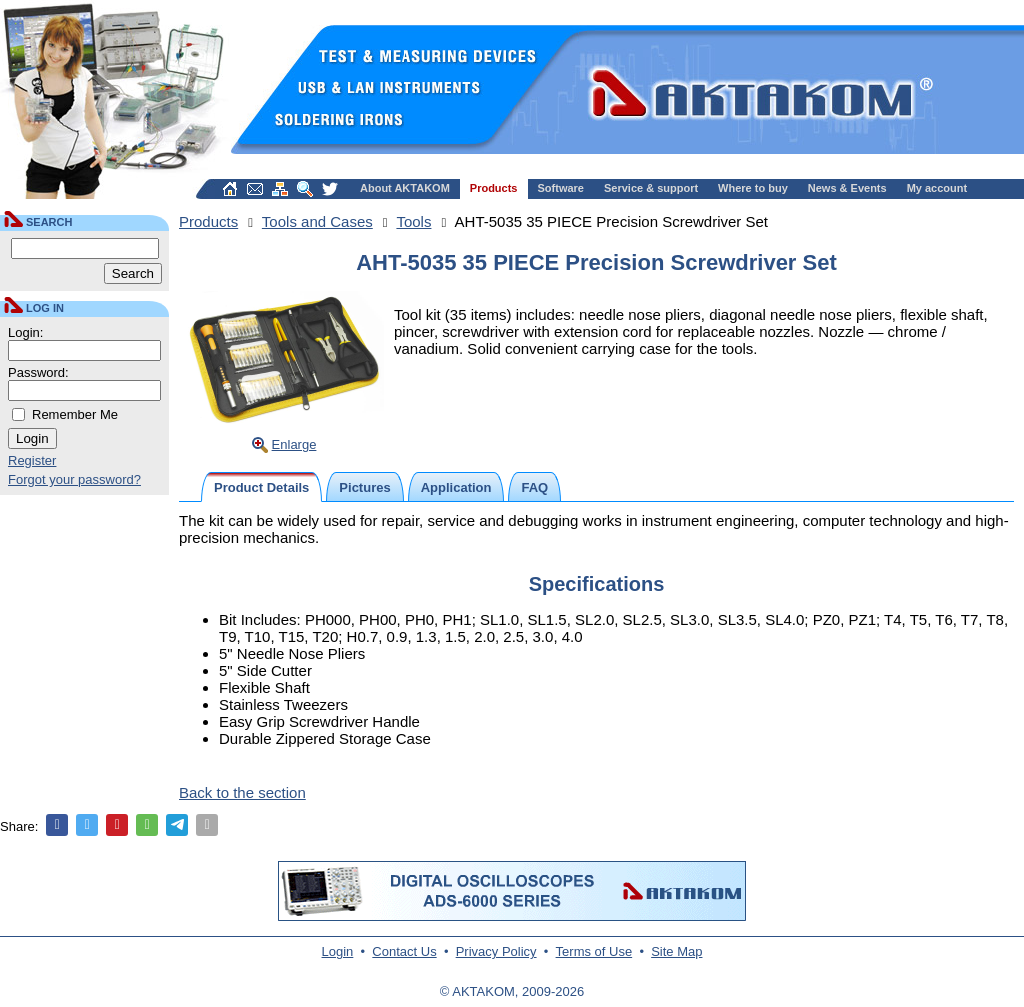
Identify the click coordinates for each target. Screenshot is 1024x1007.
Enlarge (294, 444)
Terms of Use (594, 951)
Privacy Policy (496, 951)
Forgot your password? (74, 479)
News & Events (847, 188)
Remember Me (75, 414)
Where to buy (753, 188)
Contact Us (404, 951)
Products (494, 188)
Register (32, 460)
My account (937, 188)
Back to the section (242, 792)
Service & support (651, 188)
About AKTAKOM (405, 188)
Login (338, 951)
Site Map (676, 951)
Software (561, 188)
